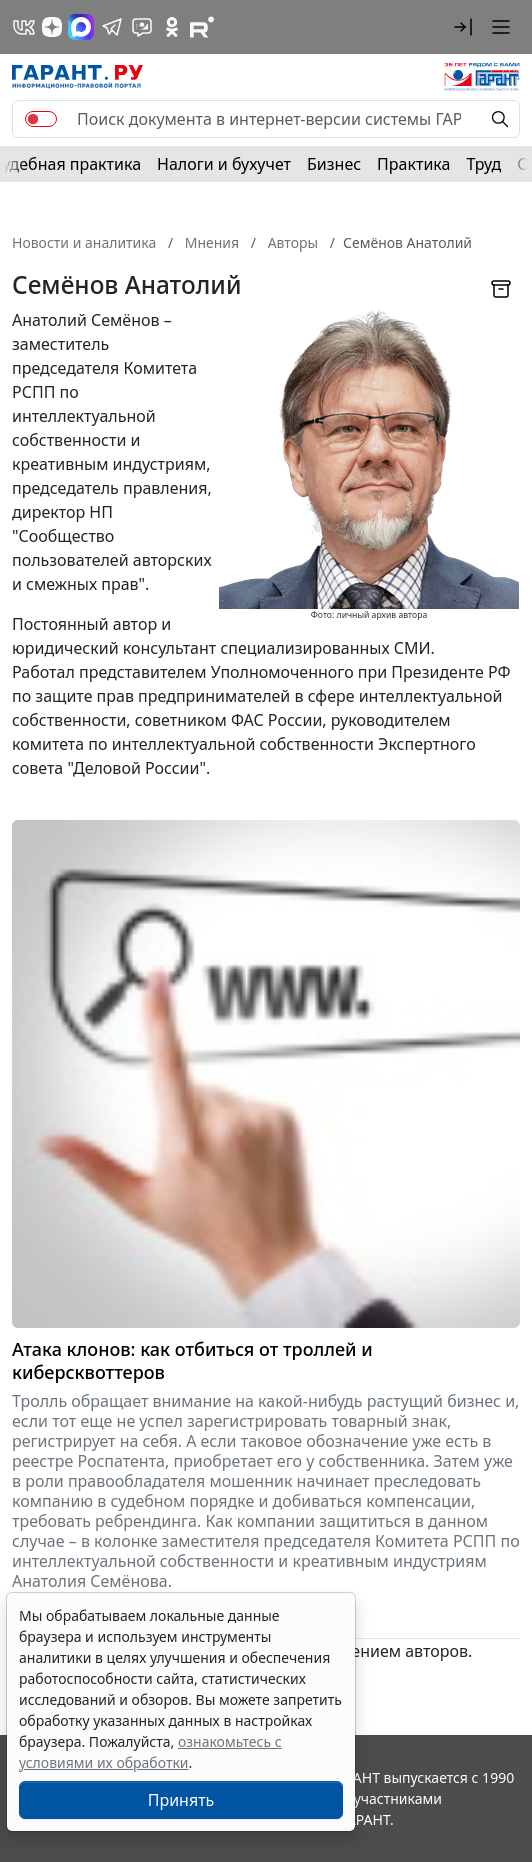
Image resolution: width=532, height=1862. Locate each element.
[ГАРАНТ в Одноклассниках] (172, 27)
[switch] (41, 119)
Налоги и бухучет (224, 164)
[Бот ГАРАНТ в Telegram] (142, 27)
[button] (463, 27)
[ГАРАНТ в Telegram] (112, 27)
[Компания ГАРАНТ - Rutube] (202, 27)
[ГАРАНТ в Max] (81, 27)
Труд (483, 164)
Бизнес (334, 164)
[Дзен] (52, 27)
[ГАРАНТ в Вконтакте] (24, 27)
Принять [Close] (181, 1800)
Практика (413, 164)
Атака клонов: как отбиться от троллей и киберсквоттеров (192, 1360)
